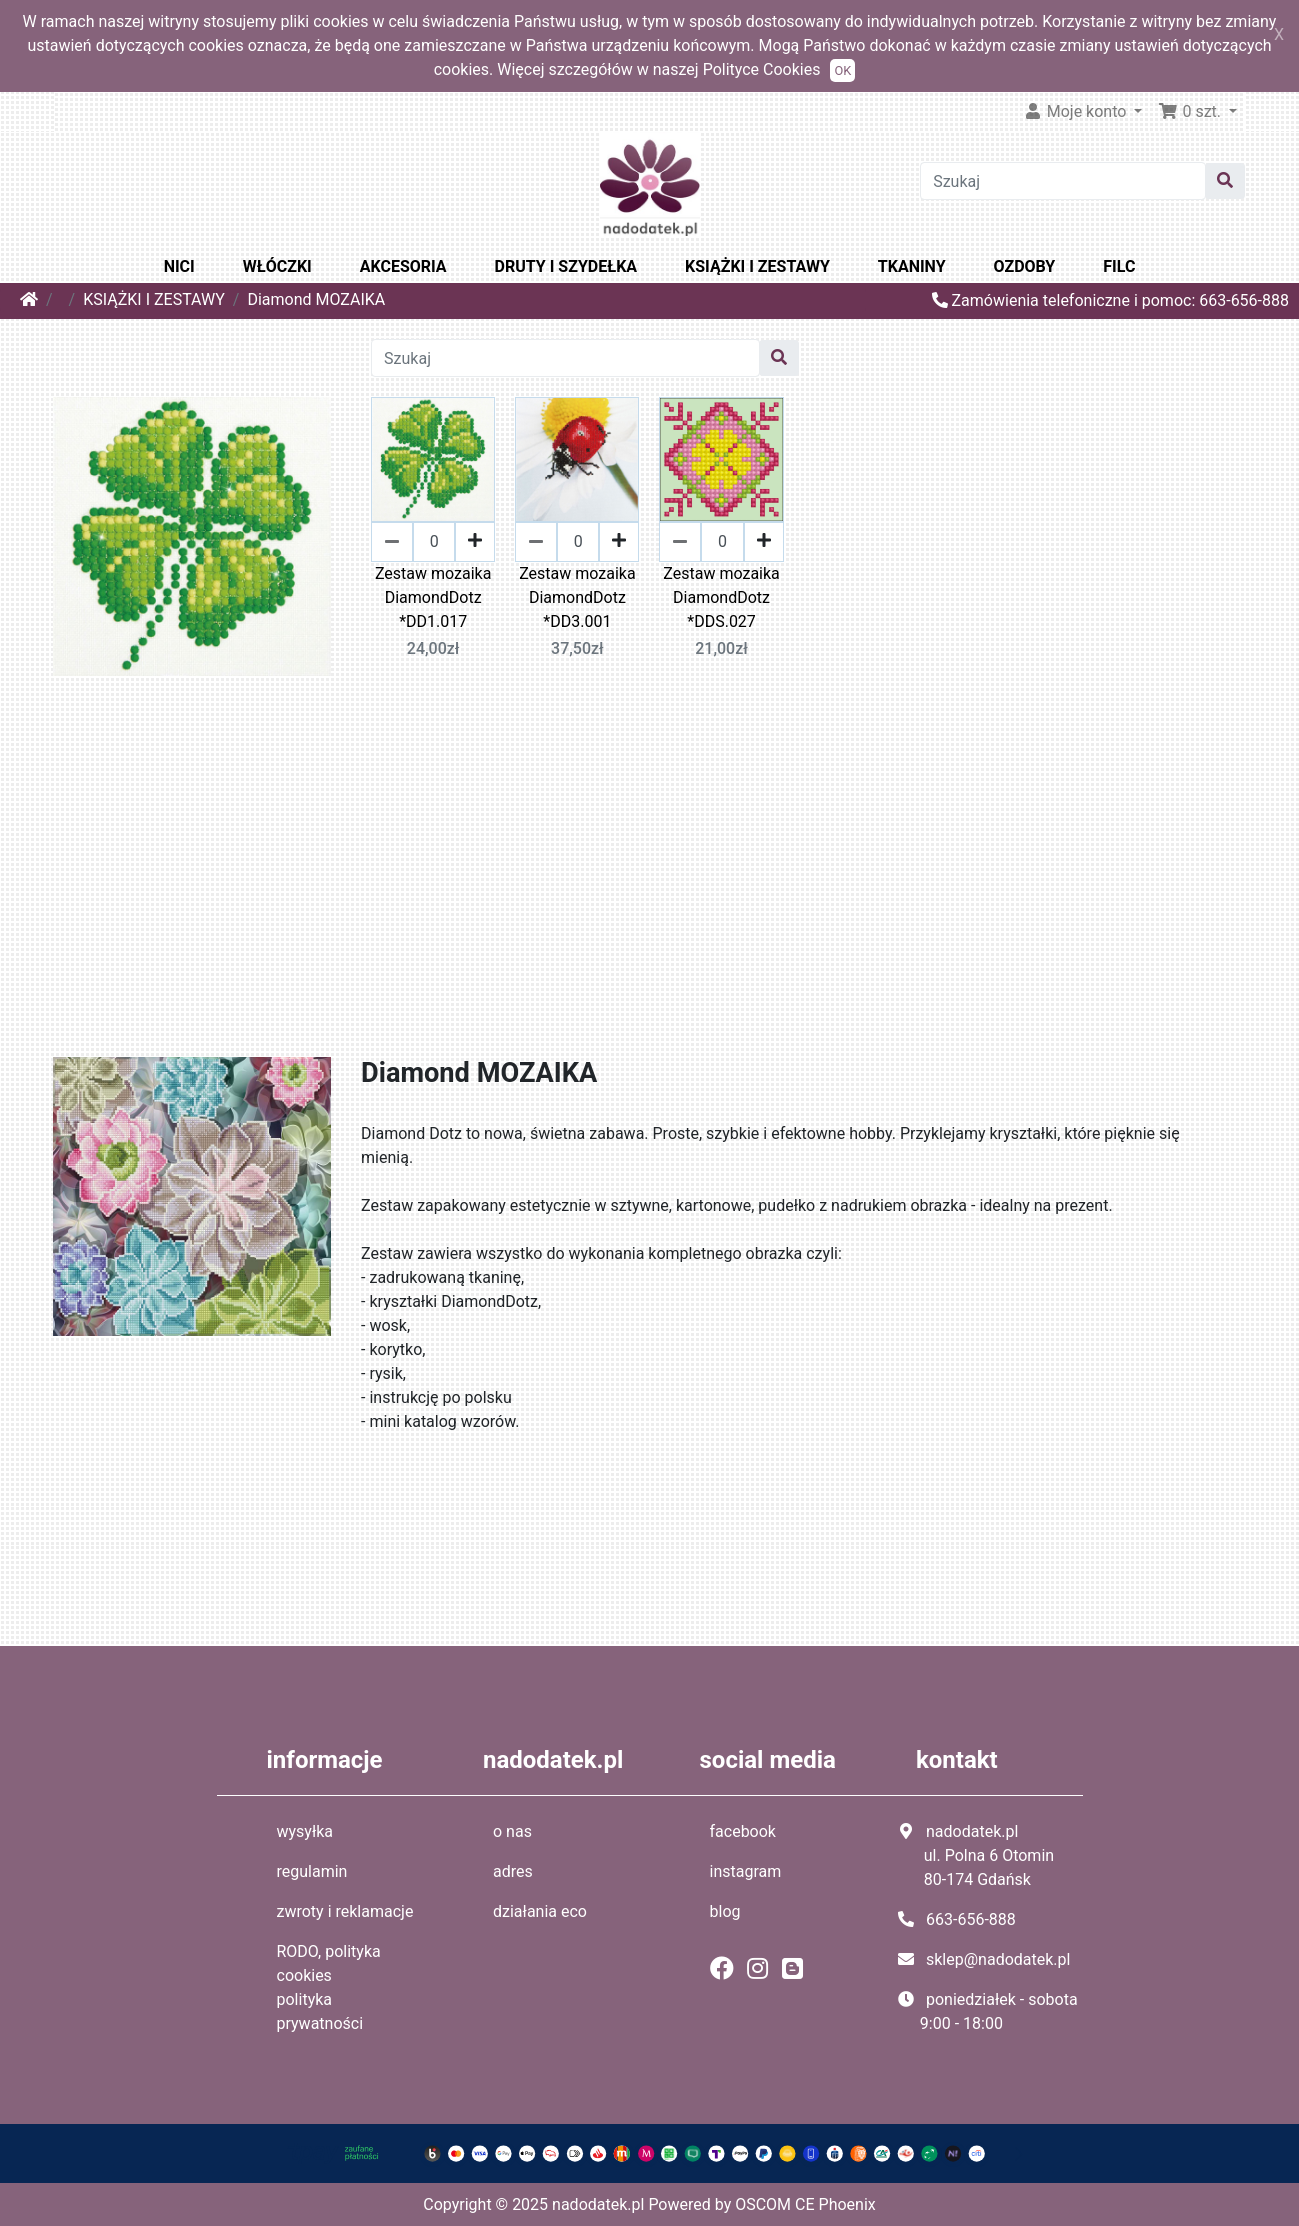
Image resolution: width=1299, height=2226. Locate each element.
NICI (179, 266)
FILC (1119, 266)
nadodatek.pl (598, 2204)
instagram (746, 1871)
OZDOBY (1025, 266)
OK (842, 70)
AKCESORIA (403, 266)
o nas (512, 1831)
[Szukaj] (1063, 181)
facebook (743, 1831)
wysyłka (305, 1831)
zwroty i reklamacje (345, 1911)
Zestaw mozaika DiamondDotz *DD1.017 (433, 597)
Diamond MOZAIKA (316, 299)
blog (725, 1911)
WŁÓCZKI (277, 266)
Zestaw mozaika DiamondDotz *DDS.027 (721, 597)
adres (513, 1871)
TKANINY (912, 266)
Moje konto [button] (1077, 111)
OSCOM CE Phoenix (805, 2204)
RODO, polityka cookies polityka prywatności (329, 1987)
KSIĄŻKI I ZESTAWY (757, 266)
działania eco (540, 1911)
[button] (1197, 112)
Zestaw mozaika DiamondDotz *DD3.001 (577, 597)
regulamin (312, 1871)
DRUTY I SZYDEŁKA (566, 266)
